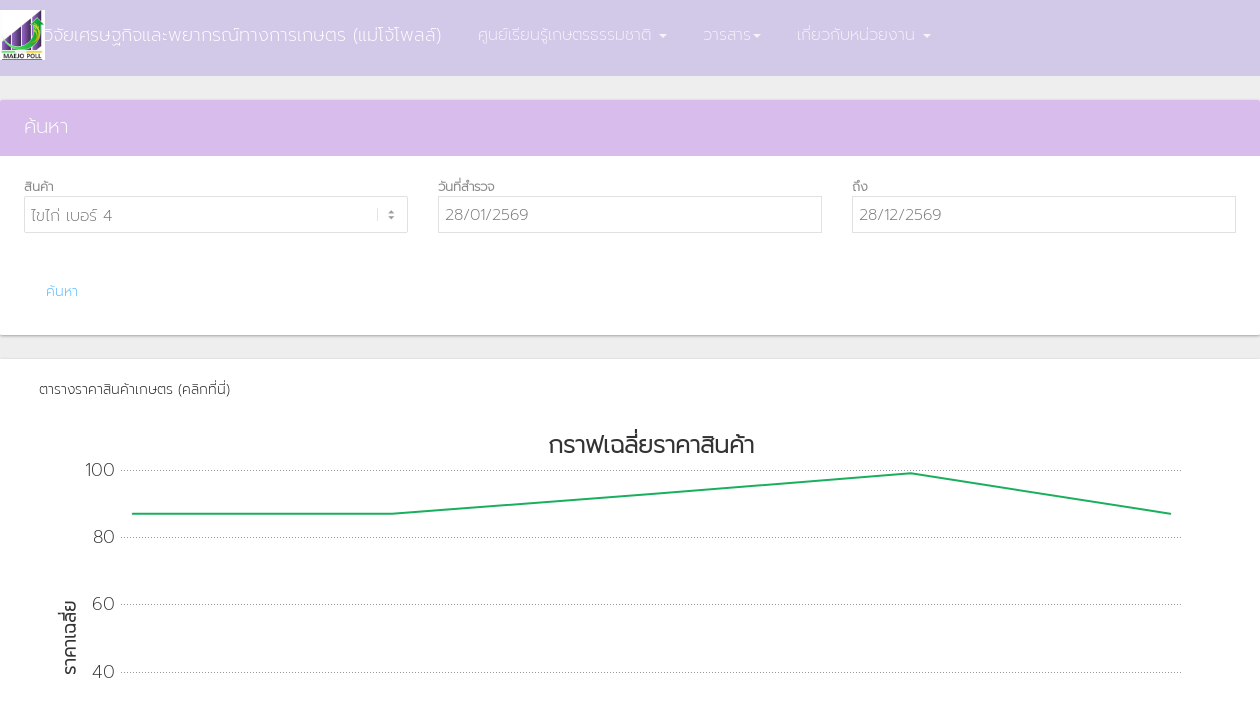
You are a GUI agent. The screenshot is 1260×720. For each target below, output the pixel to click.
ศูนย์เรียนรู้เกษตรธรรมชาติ (572, 35)
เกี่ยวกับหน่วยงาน (864, 35)
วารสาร (732, 35)
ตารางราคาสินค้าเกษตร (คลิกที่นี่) (134, 389)
